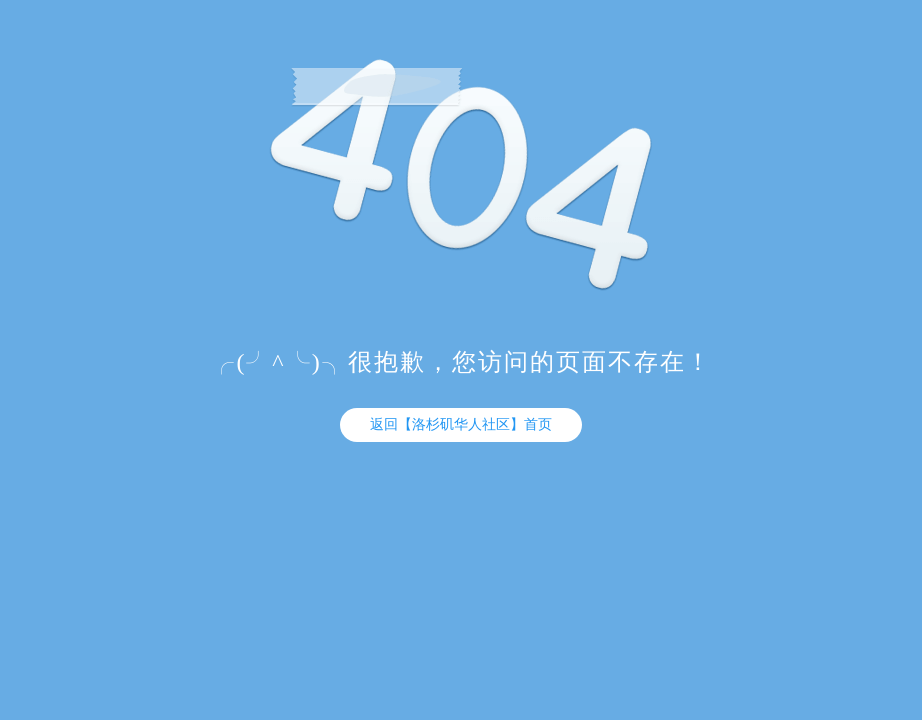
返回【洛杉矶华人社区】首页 (461, 424)
